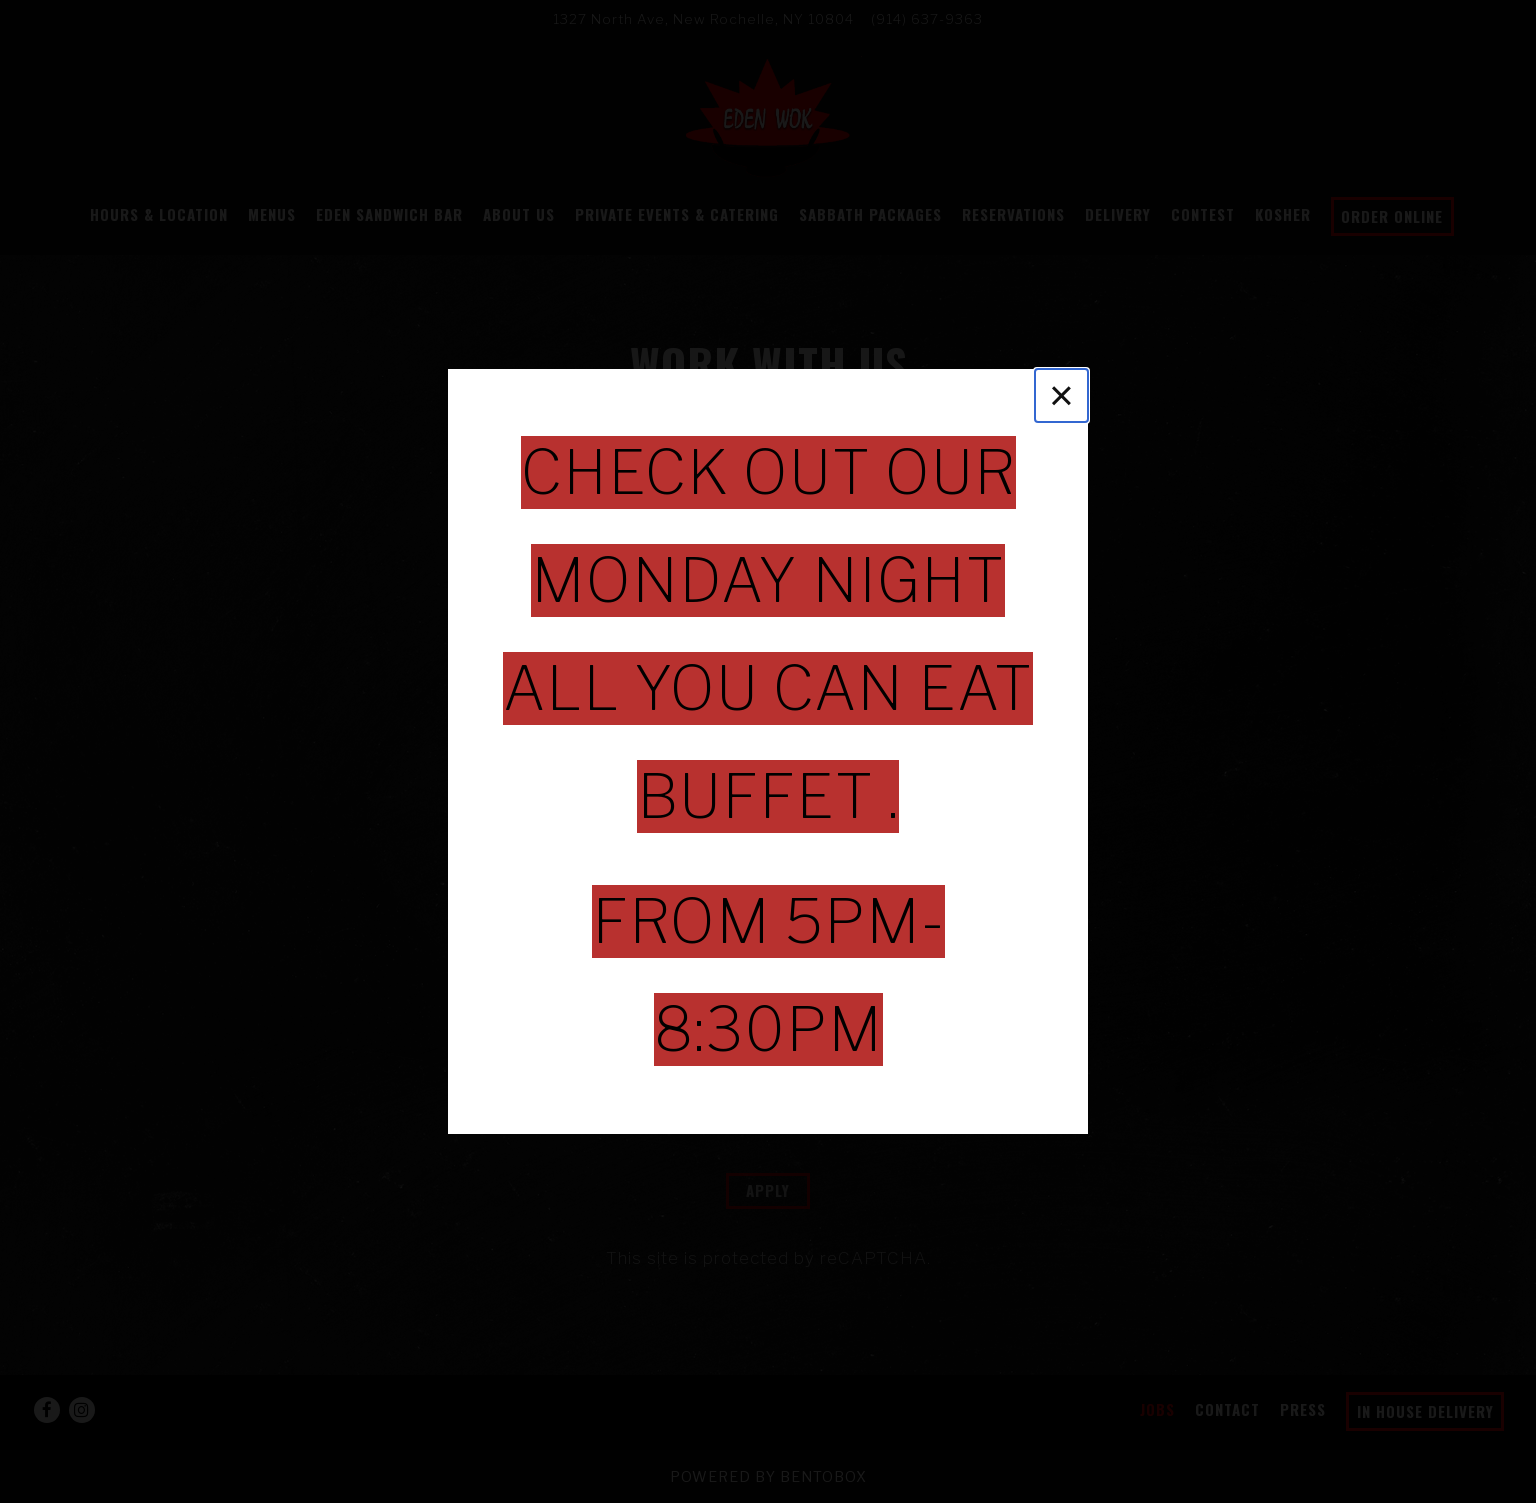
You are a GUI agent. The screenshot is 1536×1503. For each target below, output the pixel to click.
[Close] (1061, 395)
